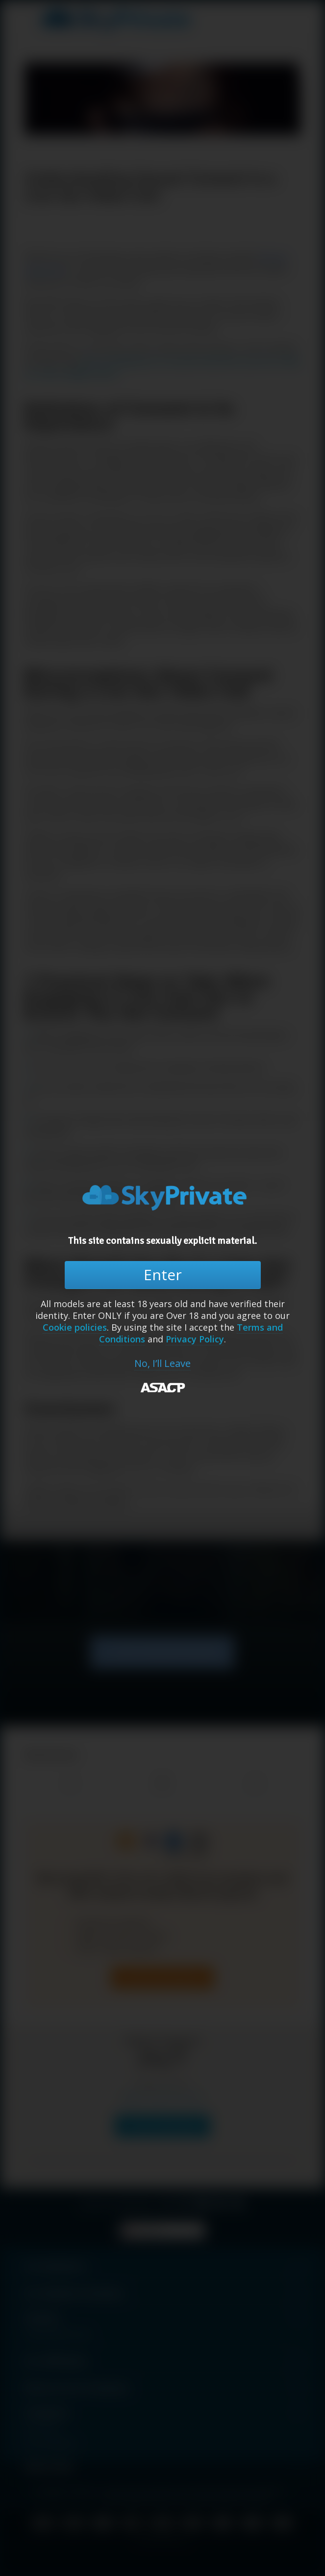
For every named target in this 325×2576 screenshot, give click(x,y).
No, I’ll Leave (162, 1363)
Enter (163, 1274)
